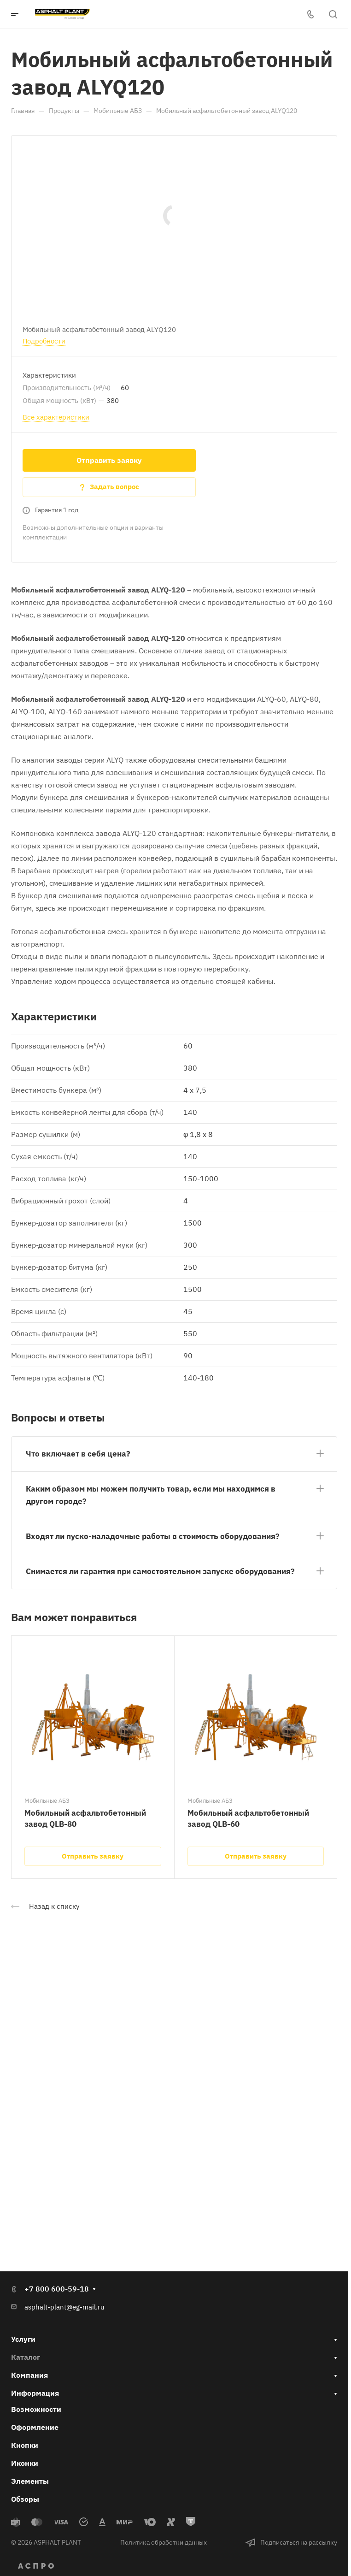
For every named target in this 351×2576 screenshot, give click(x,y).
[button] (174, 1452)
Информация (35, 2393)
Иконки (24, 2463)
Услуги (23, 2339)
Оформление (34, 2427)
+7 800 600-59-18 (56, 2288)
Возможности (36, 2409)
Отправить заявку (109, 460)
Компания (29, 2375)
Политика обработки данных (163, 2542)
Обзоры (25, 2499)
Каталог (25, 2357)
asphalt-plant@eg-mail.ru (64, 2307)
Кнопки (24, 2445)
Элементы (30, 2481)
